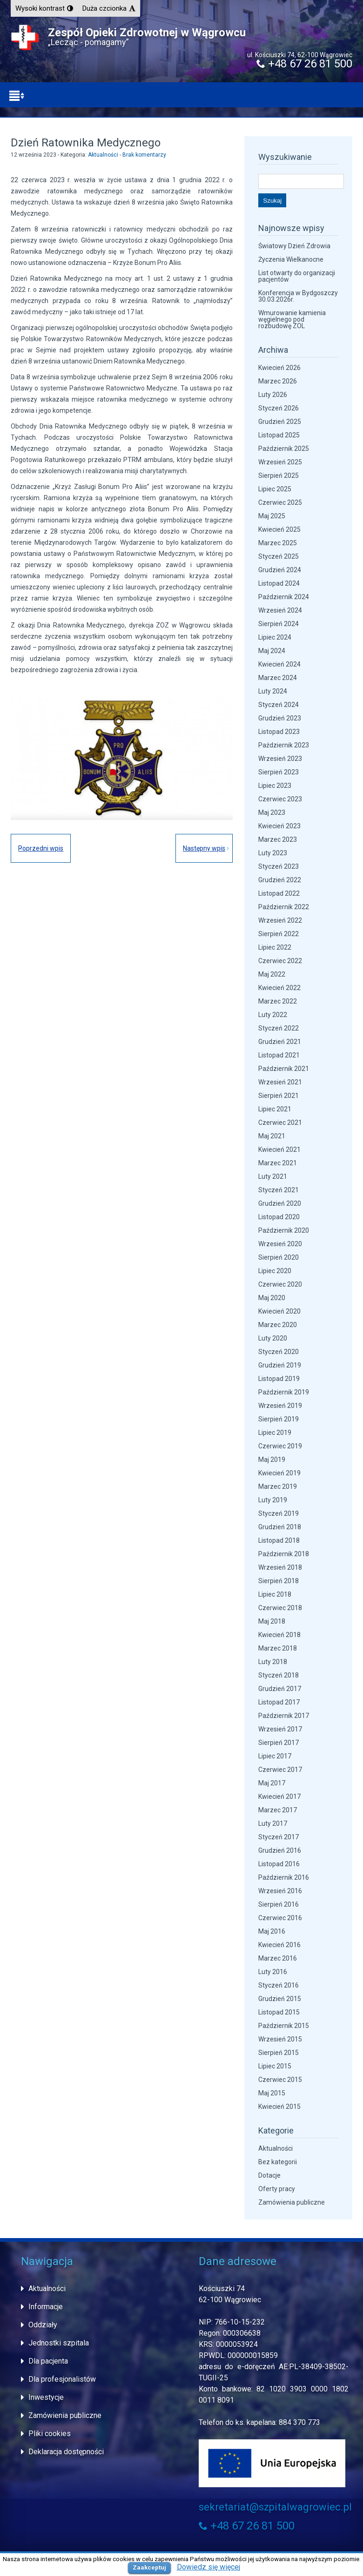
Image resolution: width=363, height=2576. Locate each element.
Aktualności (103, 155)
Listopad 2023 (279, 731)
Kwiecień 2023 (279, 826)
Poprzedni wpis (40, 848)
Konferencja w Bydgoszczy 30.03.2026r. (298, 296)
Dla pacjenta (48, 2361)
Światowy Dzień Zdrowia (294, 246)
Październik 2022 (283, 907)
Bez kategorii (277, 2162)
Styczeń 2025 (278, 556)
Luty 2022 (272, 1014)
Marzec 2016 (277, 1958)
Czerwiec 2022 (280, 960)
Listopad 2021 (279, 1055)
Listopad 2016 (279, 1864)
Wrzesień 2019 (280, 1405)
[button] (44, 8)
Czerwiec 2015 (280, 2079)
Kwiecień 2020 (279, 1311)
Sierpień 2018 (278, 1581)
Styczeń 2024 (278, 704)
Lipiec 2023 (274, 785)
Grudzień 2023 (279, 718)
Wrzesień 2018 (280, 1567)
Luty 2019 (272, 1500)
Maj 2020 (271, 1297)
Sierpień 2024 (278, 623)
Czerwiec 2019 (280, 1446)
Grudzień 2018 (279, 1527)
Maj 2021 (271, 1136)
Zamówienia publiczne (291, 2202)
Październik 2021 (283, 1068)
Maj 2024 (271, 650)
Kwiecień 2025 (279, 529)
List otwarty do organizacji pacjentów (296, 276)
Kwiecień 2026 (279, 367)
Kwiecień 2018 (279, 1634)
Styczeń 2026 (278, 408)
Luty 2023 (272, 853)
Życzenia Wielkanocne (290, 259)
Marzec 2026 (277, 381)
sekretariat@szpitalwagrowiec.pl (275, 2507)
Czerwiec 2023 (280, 799)
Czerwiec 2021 (280, 1122)
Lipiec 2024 (274, 637)
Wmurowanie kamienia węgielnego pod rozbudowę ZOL (292, 319)
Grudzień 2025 (279, 421)
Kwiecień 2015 (279, 2106)
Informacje (45, 2306)
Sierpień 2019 (278, 1419)
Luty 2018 (272, 1661)
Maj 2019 (271, 1459)
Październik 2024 (283, 597)
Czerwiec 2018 (280, 1608)
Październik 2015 (283, 2025)
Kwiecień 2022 (279, 987)
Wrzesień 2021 (280, 1082)
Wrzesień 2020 (280, 1244)
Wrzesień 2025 (280, 462)
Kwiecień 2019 (279, 1473)
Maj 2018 (271, 1621)
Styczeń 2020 (278, 1351)
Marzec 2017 (277, 1810)
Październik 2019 (283, 1392)
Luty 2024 (272, 691)
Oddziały (42, 2324)
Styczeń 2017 (278, 1837)
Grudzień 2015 (279, 1998)
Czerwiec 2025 (280, 502)
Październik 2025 (283, 448)
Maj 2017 (271, 1783)
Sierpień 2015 (278, 2052)
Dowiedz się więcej (208, 2567)
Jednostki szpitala (58, 2342)
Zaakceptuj (149, 2567)
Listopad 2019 (279, 1378)
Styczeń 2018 (278, 1675)
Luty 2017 (272, 1823)
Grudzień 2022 (279, 880)
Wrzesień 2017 (280, 1729)
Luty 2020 (272, 1338)
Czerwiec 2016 (280, 1918)
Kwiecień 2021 (279, 1149)
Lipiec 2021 (274, 1109)
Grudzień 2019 (279, 1365)
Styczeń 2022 (278, 1028)
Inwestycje (46, 2397)
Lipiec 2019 (274, 1432)
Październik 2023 (283, 745)
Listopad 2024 (279, 583)
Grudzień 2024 (279, 570)
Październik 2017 (283, 1715)
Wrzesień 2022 (280, 920)
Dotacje (269, 2175)
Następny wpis (204, 848)
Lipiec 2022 (274, 947)
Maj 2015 (271, 2093)
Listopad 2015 (279, 2012)
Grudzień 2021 (279, 1041)
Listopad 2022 (279, 893)
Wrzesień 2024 (280, 610)
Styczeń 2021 (278, 1190)
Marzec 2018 (277, 1648)
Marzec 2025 (277, 543)
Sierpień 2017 (278, 1742)
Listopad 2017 (279, 1702)
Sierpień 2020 (278, 1257)
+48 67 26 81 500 (304, 63)
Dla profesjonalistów (62, 2379)
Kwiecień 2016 (279, 1945)
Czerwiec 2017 (280, 1769)
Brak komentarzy (144, 155)
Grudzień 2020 (279, 1203)
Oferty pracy (276, 2189)
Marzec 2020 (277, 1324)
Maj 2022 (271, 974)
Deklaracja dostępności (66, 2451)
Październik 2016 (283, 1877)
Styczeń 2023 (278, 866)
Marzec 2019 (277, 1486)
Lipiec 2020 (274, 1271)
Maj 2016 (271, 1931)
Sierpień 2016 (278, 1904)
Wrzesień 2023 (280, 758)
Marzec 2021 (277, 1163)
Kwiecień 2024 (279, 664)
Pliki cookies (49, 2433)
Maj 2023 (271, 812)
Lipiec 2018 (274, 1594)
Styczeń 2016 (278, 1985)
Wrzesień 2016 (280, 1891)
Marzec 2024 (277, 677)
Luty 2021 (272, 1176)
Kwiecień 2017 (279, 1796)
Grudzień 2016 (279, 1850)
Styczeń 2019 (278, 1513)
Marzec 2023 (277, 839)
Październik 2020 (283, 1230)
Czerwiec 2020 (280, 1284)
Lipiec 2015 (274, 2066)
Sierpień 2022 (278, 934)
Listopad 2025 (279, 435)
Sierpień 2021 (278, 1095)
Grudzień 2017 (279, 1688)
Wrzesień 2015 (280, 2039)
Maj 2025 (271, 516)
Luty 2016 (272, 1971)
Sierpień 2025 (278, 475)
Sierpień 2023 (278, 772)
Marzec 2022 (277, 1001)
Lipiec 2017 (274, 1756)
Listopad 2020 (279, 1217)
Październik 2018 (283, 1554)
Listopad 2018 (279, 1540)
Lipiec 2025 (274, 489)
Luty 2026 (272, 394)
